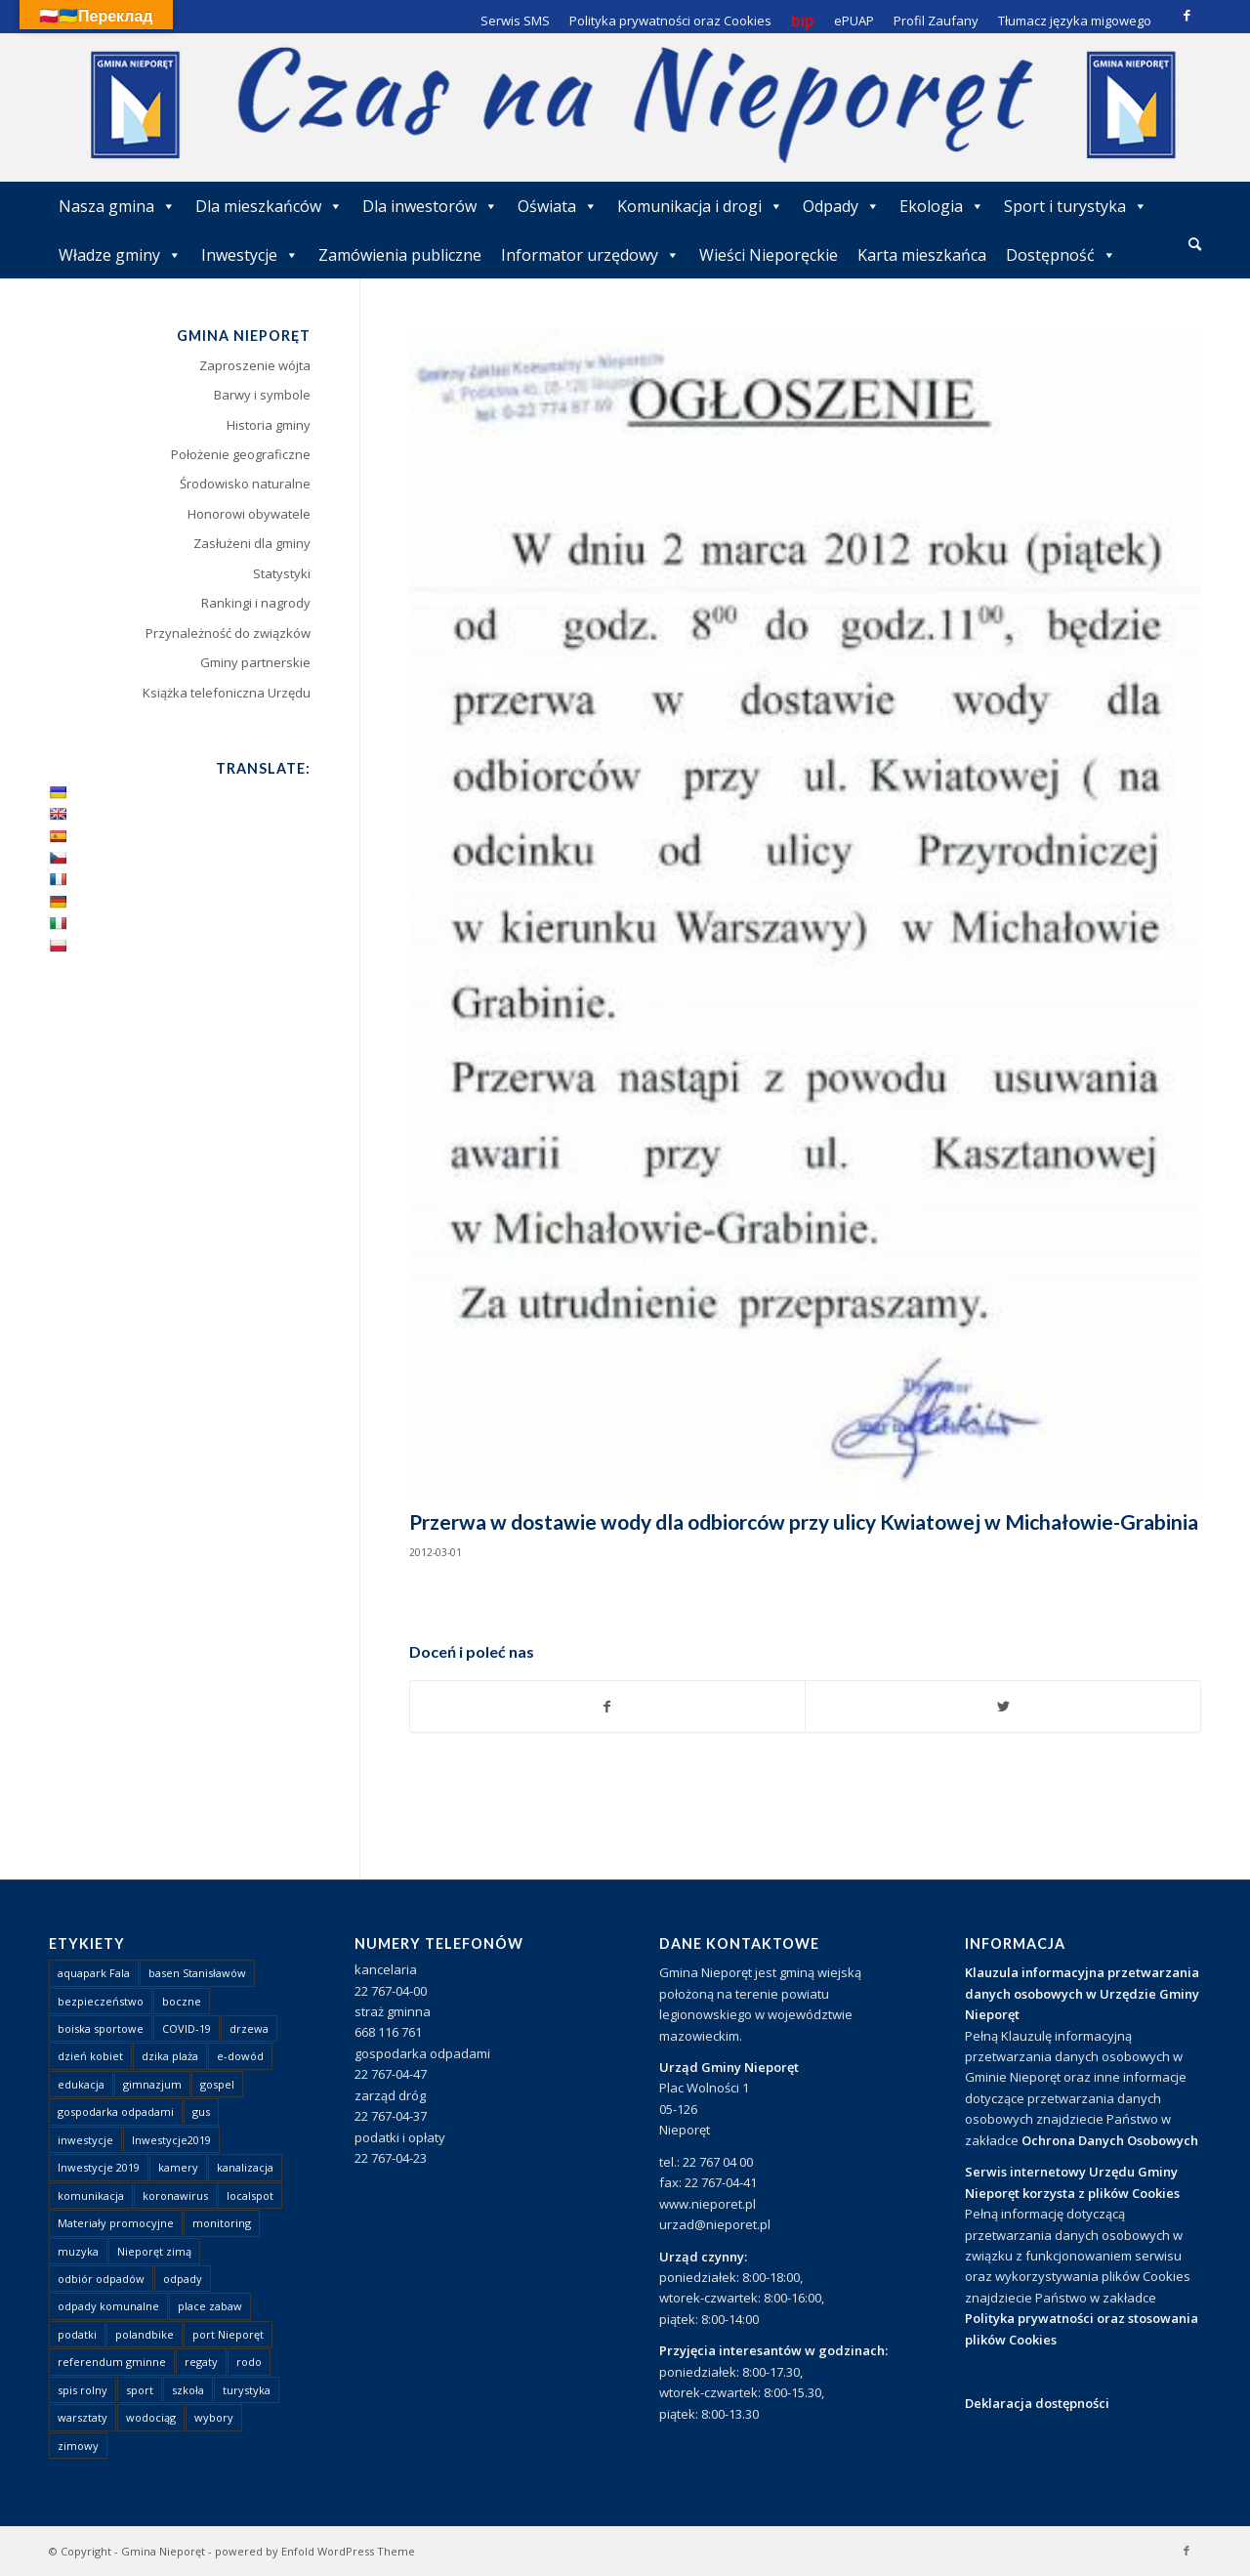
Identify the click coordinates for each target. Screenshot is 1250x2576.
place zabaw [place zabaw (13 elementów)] (210, 2306)
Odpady (841, 206)
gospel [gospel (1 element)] (217, 2084)
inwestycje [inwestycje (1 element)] (85, 2140)
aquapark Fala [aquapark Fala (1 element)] (94, 1972)
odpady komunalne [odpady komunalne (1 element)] (108, 2306)
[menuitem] (1194, 245)
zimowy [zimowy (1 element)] (78, 2445)
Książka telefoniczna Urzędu (227, 692)
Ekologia (941, 206)
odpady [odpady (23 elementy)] (182, 2278)
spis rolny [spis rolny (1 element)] (82, 2390)
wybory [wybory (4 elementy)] (213, 2417)
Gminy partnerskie (255, 662)
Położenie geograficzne (241, 454)
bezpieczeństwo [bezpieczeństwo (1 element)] (101, 2001)
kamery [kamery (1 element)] (178, 2167)
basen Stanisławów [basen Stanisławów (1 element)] (197, 1972)
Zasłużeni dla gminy (252, 543)
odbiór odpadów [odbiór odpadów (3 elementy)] (101, 2278)
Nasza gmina (117, 206)
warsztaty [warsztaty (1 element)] (82, 2417)
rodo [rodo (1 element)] (249, 2361)
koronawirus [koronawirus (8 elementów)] (175, 2195)
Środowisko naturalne (245, 483)
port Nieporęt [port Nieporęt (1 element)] (228, 2334)
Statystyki (282, 573)
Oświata (558, 206)
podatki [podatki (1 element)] (77, 2334)
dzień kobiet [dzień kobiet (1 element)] (90, 2055)
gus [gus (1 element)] (201, 2111)
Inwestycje (250, 255)
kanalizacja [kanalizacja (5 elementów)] (245, 2167)
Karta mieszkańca (921, 255)
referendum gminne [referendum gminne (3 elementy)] (112, 2361)
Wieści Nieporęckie (768, 255)
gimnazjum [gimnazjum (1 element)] (152, 2084)
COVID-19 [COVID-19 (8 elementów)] (186, 2028)
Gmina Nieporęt (163, 2551)
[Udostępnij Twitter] (1003, 1706)
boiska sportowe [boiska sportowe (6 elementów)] (101, 2028)
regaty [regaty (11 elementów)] (201, 2361)
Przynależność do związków (228, 633)
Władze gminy (120, 255)
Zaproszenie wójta (255, 365)
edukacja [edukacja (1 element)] (81, 2084)
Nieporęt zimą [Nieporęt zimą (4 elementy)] (154, 2251)
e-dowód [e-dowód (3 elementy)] (240, 2055)
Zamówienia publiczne (399, 255)
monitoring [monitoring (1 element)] (221, 2223)
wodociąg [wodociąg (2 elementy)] (151, 2417)
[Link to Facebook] (1186, 14)
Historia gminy (269, 425)
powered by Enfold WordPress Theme (315, 2551)
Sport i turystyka (1075, 206)
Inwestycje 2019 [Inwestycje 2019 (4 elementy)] (99, 2167)
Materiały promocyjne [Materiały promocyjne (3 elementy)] (116, 2223)
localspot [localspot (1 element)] (250, 2195)
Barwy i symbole (262, 394)
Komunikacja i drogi (700, 206)
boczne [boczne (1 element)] (181, 2001)
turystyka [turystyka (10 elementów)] (247, 2390)
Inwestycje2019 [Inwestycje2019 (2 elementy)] (171, 2140)
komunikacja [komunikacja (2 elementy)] (91, 2195)
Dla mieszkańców (269, 206)
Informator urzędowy (590, 255)
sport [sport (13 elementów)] (139, 2390)
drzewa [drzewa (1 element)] (249, 2028)
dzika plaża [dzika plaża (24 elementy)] (170, 2055)
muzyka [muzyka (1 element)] (78, 2251)
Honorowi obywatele (249, 514)
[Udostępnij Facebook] (608, 1706)
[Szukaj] (1194, 243)
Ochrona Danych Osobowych (1109, 2140)
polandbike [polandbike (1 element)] (144, 2334)
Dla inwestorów (430, 206)
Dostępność (1061, 255)
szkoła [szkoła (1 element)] (188, 2390)
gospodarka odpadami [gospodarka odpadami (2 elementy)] (116, 2111)
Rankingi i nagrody (256, 603)
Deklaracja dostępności (1037, 2403)
